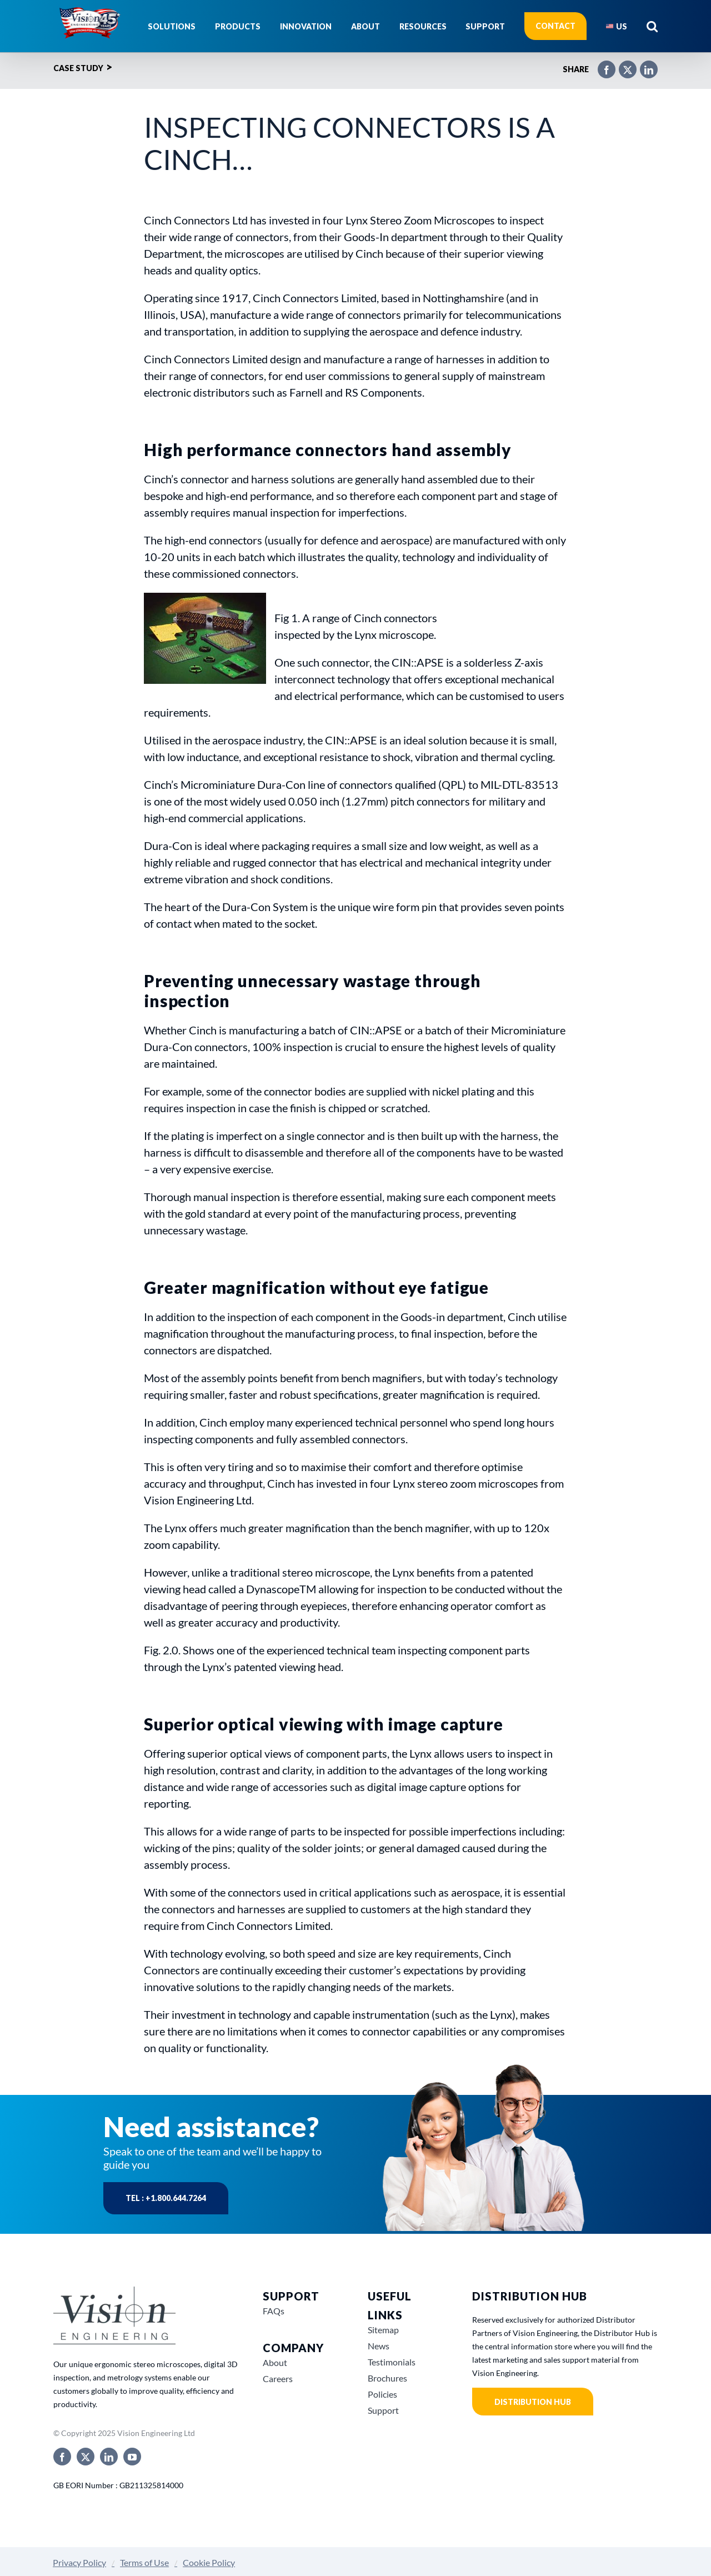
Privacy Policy (79, 2562)
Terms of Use (144, 2562)
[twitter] (85, 2456)
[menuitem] (616, 26)
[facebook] (62, 2456)
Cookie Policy (209, 2562)
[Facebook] (601, 65)
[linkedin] (109, 2456)
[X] (622, 65)
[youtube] (132, 2456)
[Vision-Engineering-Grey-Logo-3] (114, 2290)
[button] (652, 26)
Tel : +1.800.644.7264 (166, 2198)
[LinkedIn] (643, 65)
